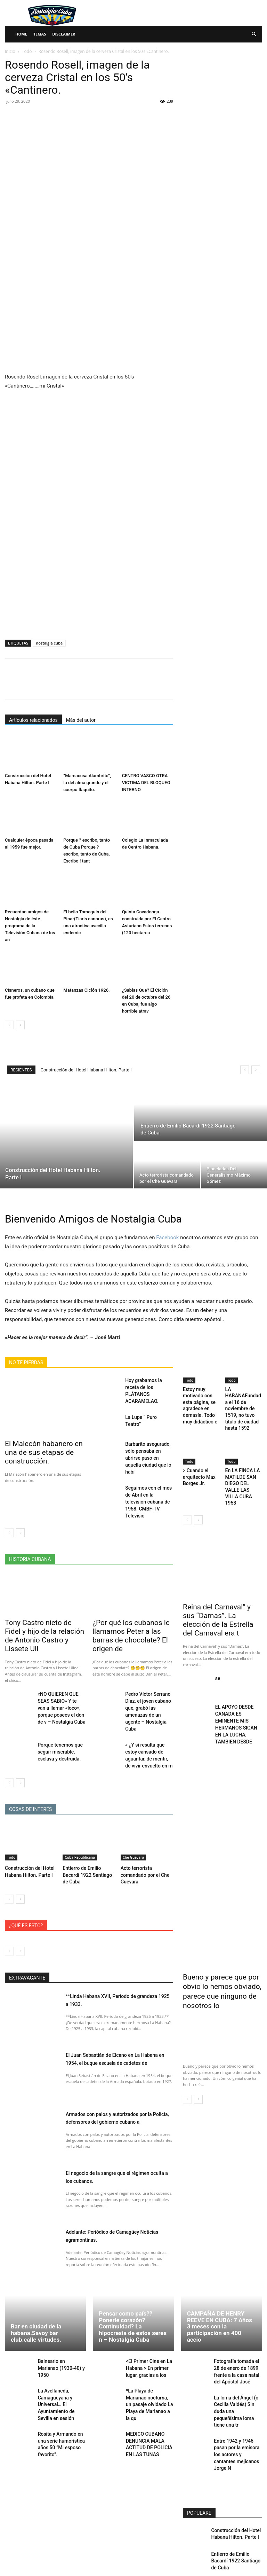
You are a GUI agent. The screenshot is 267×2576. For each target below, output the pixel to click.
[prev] (244, 1069)
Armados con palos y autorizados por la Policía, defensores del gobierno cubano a (118, 2065)
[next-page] (20, 1025)
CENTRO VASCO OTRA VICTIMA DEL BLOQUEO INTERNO (146, 782)
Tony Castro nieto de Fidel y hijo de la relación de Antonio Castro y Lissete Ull (43, 1601)
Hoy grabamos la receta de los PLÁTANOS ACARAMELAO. (147, 1386)
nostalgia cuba (49, 643)
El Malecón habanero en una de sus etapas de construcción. (42, 1451)
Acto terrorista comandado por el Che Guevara (143, 1819)
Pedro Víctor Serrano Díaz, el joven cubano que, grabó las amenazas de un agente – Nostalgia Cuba (148, 1666)
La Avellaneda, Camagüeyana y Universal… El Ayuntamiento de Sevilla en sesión (55, 2346)
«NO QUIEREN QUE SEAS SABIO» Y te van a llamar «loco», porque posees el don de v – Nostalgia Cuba (61, 1666)
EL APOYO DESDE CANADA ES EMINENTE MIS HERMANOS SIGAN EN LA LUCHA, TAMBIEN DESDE (238, 1683)
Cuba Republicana (80, 1803)
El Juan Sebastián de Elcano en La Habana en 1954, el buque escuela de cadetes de (114, 2006)
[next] (255, 1069)
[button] (253, 34)
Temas (39, 34)
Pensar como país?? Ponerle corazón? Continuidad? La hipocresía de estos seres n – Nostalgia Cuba (133, 2270)
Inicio (10, 51)
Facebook (167, 1237)
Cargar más (222, 2554)
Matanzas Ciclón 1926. (86, 990)
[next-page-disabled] (20, 1894)
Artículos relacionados (33, 720)
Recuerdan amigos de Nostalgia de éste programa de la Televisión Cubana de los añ (30, 925)
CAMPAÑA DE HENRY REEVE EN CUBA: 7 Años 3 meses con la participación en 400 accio (219, 2270)
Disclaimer (63, 34)
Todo (27, 51)
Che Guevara (133, 1803)
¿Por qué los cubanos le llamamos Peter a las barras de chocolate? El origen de (129, 1601)
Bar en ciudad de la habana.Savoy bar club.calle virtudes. (36, 2276)
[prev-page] (9, 1025)
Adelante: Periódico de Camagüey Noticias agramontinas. (110, 2179)
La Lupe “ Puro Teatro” (146, 1407)
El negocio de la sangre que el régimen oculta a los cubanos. (116, 2120)
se (217, 1641)
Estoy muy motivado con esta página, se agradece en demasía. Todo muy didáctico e (201, 1402)
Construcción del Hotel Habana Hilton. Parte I (86, 1069)
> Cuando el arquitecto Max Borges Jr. (197, 1462)
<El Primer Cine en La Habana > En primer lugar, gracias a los (147, 2311)
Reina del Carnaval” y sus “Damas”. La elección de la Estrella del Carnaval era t (217, 1590)
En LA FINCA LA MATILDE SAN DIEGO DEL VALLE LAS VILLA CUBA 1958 (242, 1468)
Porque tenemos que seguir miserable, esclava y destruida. (61, 1700)
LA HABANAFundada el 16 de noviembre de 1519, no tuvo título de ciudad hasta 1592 (243, 1402)
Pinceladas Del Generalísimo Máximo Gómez (231, 2531)
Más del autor (81, 720)
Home (21, 34)
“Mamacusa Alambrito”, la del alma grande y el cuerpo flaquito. (87, 782)
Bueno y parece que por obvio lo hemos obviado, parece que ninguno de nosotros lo (222, 1928)
